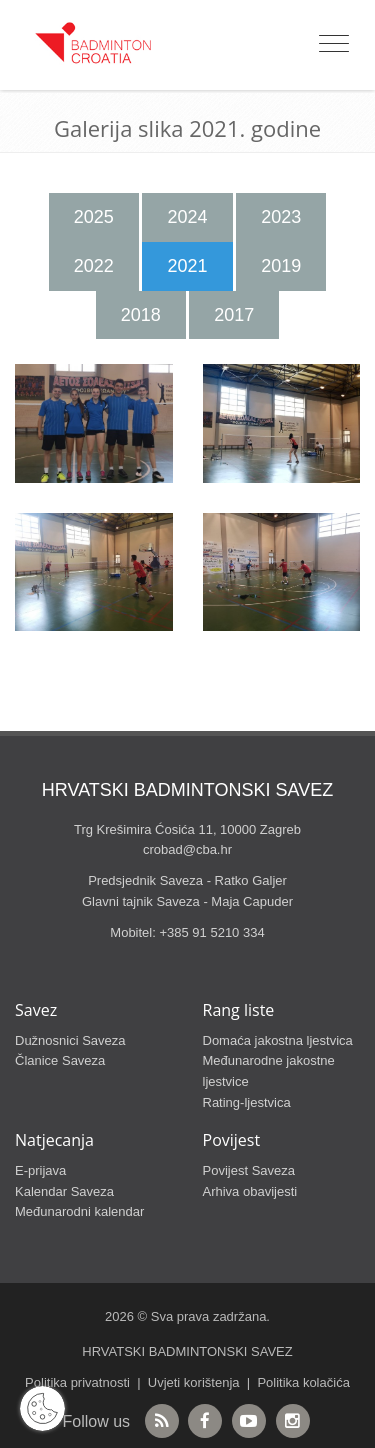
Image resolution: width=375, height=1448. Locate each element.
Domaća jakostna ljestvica (278, 1040)
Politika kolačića (303, 1382)
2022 (94, 266)
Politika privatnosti (77, 1382)
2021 (187, 266)
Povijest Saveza (249, 1170)
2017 (234, 315)
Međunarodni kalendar (79, 1211)
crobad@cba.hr (187, 849)
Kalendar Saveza (64, 1191)
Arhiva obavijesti (250, 1191)
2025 (94, 217)
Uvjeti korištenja (194, 1382)
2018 (141, 315)
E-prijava (40, 1170)
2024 (187, 217)
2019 (281, 266)
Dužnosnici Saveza (70, 1040)
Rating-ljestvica (247, 1102)
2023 (281, 217)
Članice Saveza (60, 1060)
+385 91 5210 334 (211, 932)
